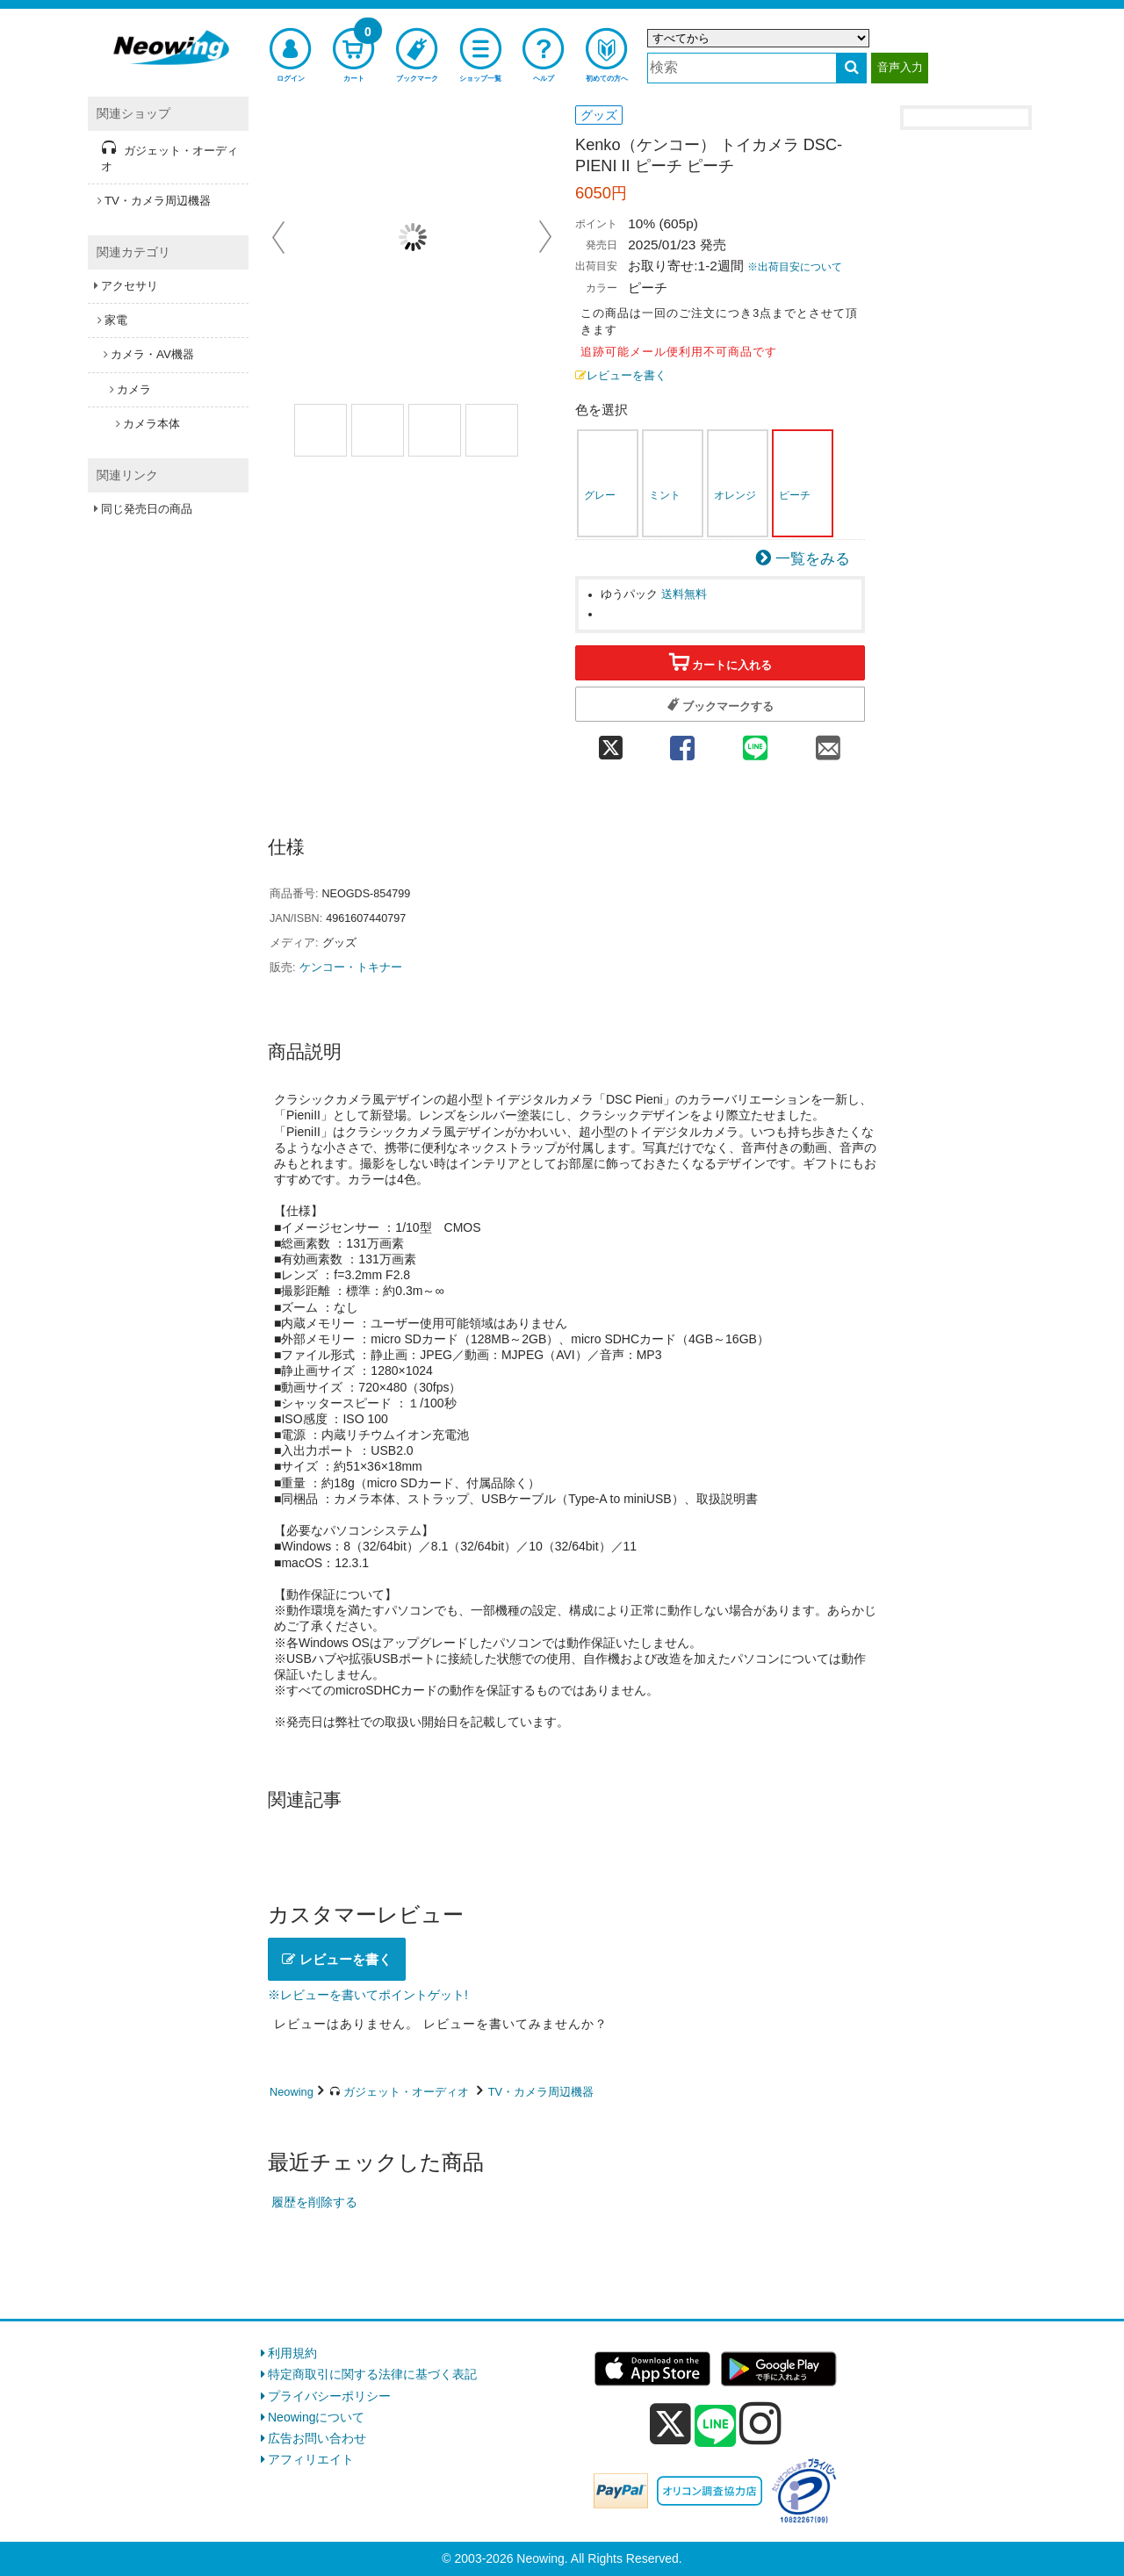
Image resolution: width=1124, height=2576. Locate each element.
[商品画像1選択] (320, 430)
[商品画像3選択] (434, 430)
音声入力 (900, 67)
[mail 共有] (828, 742)
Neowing (291, 2091)
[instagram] (760, 2423)
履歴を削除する (314, 2202)
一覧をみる (812, 558)
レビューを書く (620, 376)
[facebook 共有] (681, 742)
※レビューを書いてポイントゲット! (368, 1995)
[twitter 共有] (610, 742)
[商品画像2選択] (377, 430)
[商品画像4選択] (491, 430)
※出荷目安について (794, 267)
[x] (670, 2424)
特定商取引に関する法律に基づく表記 (372, 2374)
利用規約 (292, 2353)
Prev (280, 237)
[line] (716, 2427)
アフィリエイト (311, 2459)
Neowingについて (316, 2417)
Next (545, 237)
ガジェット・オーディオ (406, 2091)
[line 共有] (755, 742)
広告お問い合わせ (317, 2438)
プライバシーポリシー (329, 2396)
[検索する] (851, 68)
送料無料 (684, 594)
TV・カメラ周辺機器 (541, 2091)
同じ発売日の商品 (146, 508)
